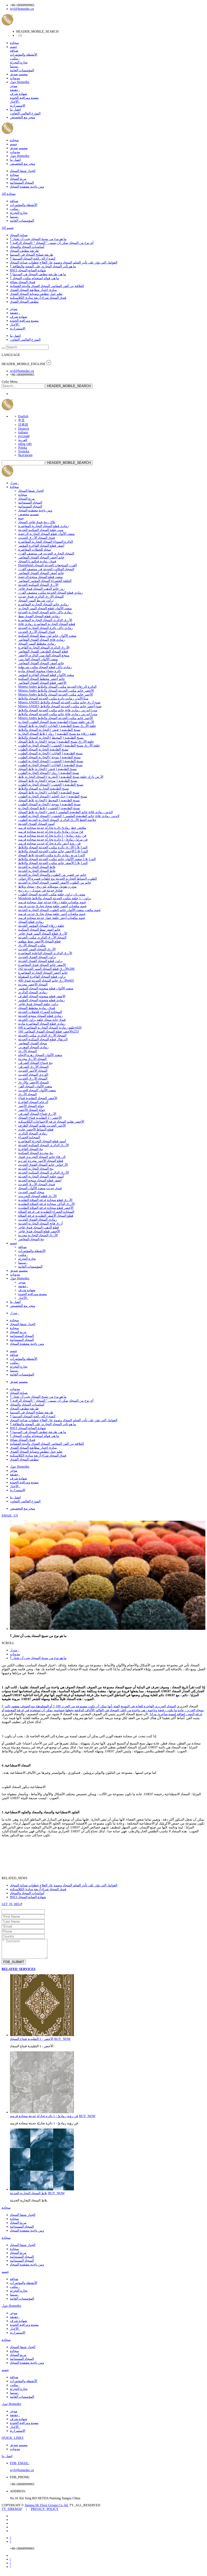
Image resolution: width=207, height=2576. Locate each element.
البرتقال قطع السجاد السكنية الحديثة (43, 1039)
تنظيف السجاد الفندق (24, 301)
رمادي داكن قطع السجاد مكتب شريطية (45, 667)
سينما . (14, 66)
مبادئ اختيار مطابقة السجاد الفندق (33, 290)
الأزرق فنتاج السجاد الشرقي (37, 1113)
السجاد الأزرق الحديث (32, 1078)
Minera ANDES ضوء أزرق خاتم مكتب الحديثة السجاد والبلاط (59, 702)
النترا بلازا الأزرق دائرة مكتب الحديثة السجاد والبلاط (52, 847)
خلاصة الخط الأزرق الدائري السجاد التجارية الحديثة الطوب (57, 820)
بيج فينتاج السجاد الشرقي (35, 1063)
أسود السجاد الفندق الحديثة (36, 824)
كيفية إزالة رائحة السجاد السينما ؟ (33, 258)
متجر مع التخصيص (22, 117)
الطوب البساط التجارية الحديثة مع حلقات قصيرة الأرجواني (57, 878)
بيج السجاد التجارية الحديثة (36, 1168)
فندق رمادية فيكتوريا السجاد (37, 561)
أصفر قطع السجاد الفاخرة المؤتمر (41, 545)
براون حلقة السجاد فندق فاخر (38, 1004)
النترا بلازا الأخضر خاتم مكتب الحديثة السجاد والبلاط (53, 851)
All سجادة (8, 194)
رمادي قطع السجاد (31, 921)
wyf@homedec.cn (22, 9)
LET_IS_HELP (12, 1904)
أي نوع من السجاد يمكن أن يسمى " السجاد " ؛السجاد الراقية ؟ (51, 243)
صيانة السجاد (19, 235)
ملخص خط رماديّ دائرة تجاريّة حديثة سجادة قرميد (52, 827)
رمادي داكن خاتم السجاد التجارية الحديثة (45, 612)
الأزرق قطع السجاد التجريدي (37, 1196)
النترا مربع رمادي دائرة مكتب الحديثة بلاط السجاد (51, 855)
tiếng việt (25, 444)
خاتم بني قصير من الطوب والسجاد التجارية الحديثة (52, 874)
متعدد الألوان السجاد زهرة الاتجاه (40, 1055)
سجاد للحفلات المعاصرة (34, 549)
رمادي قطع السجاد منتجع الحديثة (40, 1016)
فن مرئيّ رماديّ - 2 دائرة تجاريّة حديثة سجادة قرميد (53, 839)
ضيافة (14, 50)
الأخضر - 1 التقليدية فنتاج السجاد (40, 1117)
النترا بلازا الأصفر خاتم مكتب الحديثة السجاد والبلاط (53, 863)
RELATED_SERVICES (19, 1973)
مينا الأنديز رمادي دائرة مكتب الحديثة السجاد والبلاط (53, 698)
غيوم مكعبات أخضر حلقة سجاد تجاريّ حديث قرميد (52, 906)
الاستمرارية (17, 105)
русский (24, 436)
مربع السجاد (18, 178)
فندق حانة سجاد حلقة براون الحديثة (42, 1019)
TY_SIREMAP (12, 2513)
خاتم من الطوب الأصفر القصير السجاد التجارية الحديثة (54, 882)
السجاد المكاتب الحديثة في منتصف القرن (46, 569)
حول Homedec (20, 82)
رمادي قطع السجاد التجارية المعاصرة (43, 526)
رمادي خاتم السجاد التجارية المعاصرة (43, 604)
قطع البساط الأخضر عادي (36, 1129)
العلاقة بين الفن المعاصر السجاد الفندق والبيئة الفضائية (47, 286)
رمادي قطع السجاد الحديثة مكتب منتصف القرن (50, 592)
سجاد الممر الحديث (31, 1192)
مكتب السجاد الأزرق (32, 945)
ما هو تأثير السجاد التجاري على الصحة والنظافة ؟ (43, 266)
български (25, 455)
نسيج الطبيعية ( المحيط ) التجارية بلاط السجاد (49, 800)
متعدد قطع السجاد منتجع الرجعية (40, 577)
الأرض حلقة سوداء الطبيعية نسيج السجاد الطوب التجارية (56, 722)
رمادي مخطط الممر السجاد (37, 643)
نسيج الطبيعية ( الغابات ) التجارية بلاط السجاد (48, 792)
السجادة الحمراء (29, 1137)
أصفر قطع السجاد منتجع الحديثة (39, 1180)
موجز (13, 86)
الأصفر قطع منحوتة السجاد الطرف (41, 996)
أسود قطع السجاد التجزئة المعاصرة (42, 1141)
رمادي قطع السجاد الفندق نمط (39, 616)
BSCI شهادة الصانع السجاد (28, 270)
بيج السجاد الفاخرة (30, 1149)
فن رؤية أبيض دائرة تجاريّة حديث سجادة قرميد (49, 843)
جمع (21, 518)
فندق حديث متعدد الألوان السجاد (40, 1188)
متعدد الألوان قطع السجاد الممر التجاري (45, 608)
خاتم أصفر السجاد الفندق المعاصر (41, 573)
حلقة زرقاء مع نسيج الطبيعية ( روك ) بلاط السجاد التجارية (57, 733)
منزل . (14, 483)
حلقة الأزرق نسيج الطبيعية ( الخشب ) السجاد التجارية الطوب (59, 745)
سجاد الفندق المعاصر (32, 1043)
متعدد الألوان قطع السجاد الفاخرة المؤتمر (46, 675)
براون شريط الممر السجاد (36, 600)
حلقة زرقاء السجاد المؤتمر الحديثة (41, 925)
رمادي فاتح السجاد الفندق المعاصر (41, 639)
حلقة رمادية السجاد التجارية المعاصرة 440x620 (50, 1027)
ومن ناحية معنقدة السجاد (27, 186)
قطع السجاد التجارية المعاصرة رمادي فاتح (46, 624)
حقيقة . (15, 90)
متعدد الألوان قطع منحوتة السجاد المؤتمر (45, 988)
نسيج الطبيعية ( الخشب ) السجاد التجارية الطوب (50, 761)
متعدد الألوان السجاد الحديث (37, 1090)
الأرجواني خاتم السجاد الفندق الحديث (43, 1164)
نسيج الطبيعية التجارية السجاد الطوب (43, 749)
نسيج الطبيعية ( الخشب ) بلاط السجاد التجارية (49, 808)
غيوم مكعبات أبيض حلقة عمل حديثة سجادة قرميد (51, 918)
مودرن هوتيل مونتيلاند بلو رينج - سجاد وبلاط (47, 886)
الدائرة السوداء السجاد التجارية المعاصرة (45, 541)
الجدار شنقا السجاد (22, 171)
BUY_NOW (62, 2043)
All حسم (8, 228)
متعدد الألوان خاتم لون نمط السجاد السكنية (47, 635)
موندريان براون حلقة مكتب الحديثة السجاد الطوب (51, 894)
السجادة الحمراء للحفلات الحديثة (40, 1012)
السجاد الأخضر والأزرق (33, 1082)
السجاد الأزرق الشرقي (33, 1066)
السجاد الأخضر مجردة (33, 984)
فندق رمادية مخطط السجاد (36, 1008)
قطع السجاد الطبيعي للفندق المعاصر (43, 651)
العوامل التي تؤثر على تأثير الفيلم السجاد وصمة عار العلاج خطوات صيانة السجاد (63, 262)
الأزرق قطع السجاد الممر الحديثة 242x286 (46, 969)
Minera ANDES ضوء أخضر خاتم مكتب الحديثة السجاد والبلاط (60, 706)
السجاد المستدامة (22, 182)
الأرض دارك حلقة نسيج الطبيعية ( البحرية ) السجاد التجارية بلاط (60, 777)
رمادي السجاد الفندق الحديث (37, 1219)
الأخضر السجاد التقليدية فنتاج (37, 1098)
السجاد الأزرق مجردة (32, 1059)
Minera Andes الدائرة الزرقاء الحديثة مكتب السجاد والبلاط (57, 686)
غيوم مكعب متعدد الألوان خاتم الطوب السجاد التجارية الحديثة (59, 910)
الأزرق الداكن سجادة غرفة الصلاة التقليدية (46, 1204)
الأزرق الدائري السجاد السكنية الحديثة (43, 1145)
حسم (13, 46)
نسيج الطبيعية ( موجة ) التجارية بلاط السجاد (47, 780)
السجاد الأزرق (27, 1051)
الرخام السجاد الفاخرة (33, 1102)
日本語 (23, 424)
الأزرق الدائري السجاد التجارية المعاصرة (45, 620)
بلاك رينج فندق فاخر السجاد (36, 522)
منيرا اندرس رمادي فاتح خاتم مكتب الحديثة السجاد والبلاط (57, 710)
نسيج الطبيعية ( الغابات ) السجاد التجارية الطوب (50, 765)
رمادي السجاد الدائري (33, 992)
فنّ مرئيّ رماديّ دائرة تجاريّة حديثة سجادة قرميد (50, 831)
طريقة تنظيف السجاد (24, 250)
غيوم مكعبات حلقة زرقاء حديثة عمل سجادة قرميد (52, 902)
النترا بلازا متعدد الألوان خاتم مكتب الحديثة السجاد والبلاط (57, 859)
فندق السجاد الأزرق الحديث (36, 537)
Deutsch (23, 428)
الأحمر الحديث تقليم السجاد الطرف (42, 1125)
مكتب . (15, 58)
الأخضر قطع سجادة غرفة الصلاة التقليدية (45, 1208)
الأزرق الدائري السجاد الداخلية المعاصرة (45, 953)
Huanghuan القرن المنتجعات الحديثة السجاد (47, 565)
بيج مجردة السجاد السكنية (35, 1153)
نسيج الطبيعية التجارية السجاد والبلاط (43, 788)
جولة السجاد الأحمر (31, 1106)
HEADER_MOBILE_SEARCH (69, 386)
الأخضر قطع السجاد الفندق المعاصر (42, 682)
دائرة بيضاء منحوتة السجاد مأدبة (39, 671)
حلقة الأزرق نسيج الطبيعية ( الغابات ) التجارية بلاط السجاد (57, 726)
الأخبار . (15, 101)
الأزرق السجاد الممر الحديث (37, 949)
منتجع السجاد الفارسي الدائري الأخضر (43, 655)
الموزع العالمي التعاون (25, 113)
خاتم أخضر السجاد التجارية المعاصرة (43, 972)
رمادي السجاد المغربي (33, 1047)
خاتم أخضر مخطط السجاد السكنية (41, 679)
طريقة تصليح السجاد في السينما (31, 254)
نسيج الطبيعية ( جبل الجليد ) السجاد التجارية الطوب (52, 796)
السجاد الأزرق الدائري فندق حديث (41, 596)
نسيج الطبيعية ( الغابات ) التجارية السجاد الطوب (50, 753)
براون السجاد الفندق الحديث (37, 957)
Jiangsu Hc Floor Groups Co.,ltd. (46, 2509)
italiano (23, 432)
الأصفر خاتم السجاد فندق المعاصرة (42, 965)
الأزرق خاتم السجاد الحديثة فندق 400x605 (46, 980)
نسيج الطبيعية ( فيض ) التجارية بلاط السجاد (47, 769)
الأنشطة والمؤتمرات (23, 54)
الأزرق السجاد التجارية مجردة (38, 1235)
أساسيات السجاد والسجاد (27, 247)
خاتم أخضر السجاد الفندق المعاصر (41, 557)
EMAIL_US (10, 1515)
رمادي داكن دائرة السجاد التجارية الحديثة (45, 628)
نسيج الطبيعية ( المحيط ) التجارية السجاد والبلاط (50, 737)
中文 (21, 420)
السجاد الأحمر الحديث (32, 1070)
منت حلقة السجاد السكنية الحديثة (40, 530)
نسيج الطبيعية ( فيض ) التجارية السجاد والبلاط (49, 729)
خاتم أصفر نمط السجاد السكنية (39, 929)
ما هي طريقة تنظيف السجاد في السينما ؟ (38, 274)
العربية (22, 440)
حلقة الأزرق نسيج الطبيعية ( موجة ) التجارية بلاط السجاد (56, 741)
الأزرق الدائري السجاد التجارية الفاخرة (43, 647)
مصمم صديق (19, 74)
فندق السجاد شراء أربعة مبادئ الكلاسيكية (38, 297)
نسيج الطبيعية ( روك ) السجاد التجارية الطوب (48, 773)
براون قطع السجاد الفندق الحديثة (40, 961)
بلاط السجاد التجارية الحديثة (37, 867)
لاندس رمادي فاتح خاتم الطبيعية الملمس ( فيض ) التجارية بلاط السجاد (65, 812)
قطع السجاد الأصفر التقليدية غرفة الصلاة (45, 1215)
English (23, 416)
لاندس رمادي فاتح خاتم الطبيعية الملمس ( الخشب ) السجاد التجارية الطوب (68, 816)
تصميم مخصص (28, 514)
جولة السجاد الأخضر (31, 1110)
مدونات (15, 78)
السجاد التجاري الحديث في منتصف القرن (46, 553)
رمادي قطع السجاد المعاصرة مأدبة (41, 1023)
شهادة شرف (18, 93)
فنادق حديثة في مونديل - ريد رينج (40, 890)
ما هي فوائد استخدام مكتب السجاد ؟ (34, 278)
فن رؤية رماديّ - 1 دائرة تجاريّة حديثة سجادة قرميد (52, 835)
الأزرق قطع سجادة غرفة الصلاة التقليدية (45, 1200)
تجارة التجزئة (18, 62)
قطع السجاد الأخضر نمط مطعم (39, 941)
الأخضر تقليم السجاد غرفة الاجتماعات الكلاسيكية (51, 1121)
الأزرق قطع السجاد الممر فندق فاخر (42, 933)
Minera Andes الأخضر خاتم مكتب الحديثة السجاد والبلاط (56, 690)
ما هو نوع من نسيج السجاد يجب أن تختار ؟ (38, 239)
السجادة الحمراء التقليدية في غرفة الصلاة (46, 1211)
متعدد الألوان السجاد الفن (35, 1086)
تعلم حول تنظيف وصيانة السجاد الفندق (36, 294)
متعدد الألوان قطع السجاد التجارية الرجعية (46, 534)
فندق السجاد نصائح (22, 282)
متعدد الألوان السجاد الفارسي (38, 659)
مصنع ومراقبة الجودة (24, 97)
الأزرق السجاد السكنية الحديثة (38, 585)
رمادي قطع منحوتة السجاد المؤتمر (41, 1000)
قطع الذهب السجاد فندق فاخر (38, 1227)
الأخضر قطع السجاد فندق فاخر (39, 1231)
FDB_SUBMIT (13, 1966)
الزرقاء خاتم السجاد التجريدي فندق (41, 1157)
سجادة (14, 43)
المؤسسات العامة (22, 70)
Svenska (23, 451)
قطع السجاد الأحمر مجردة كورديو (40, 1161)
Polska (22, 447)
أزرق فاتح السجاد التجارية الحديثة (40, 1223)
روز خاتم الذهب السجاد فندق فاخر (41, 588)
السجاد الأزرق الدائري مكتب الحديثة (42, 937)
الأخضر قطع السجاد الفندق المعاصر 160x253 (48, 1031)
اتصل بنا (15, 109)
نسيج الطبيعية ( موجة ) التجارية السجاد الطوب (49, 757)
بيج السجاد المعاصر (31, 1239)
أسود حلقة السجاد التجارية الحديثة (41, 1176)
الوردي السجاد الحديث (33, 1074)
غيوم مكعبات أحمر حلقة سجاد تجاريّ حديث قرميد (52, 914)
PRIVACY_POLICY (44, 2513)
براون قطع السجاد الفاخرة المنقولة (42, 976)
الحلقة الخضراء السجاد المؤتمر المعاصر (44, 581)
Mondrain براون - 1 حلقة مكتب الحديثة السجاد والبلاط (54, 898)
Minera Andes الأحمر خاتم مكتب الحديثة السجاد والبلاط (55, 694)
